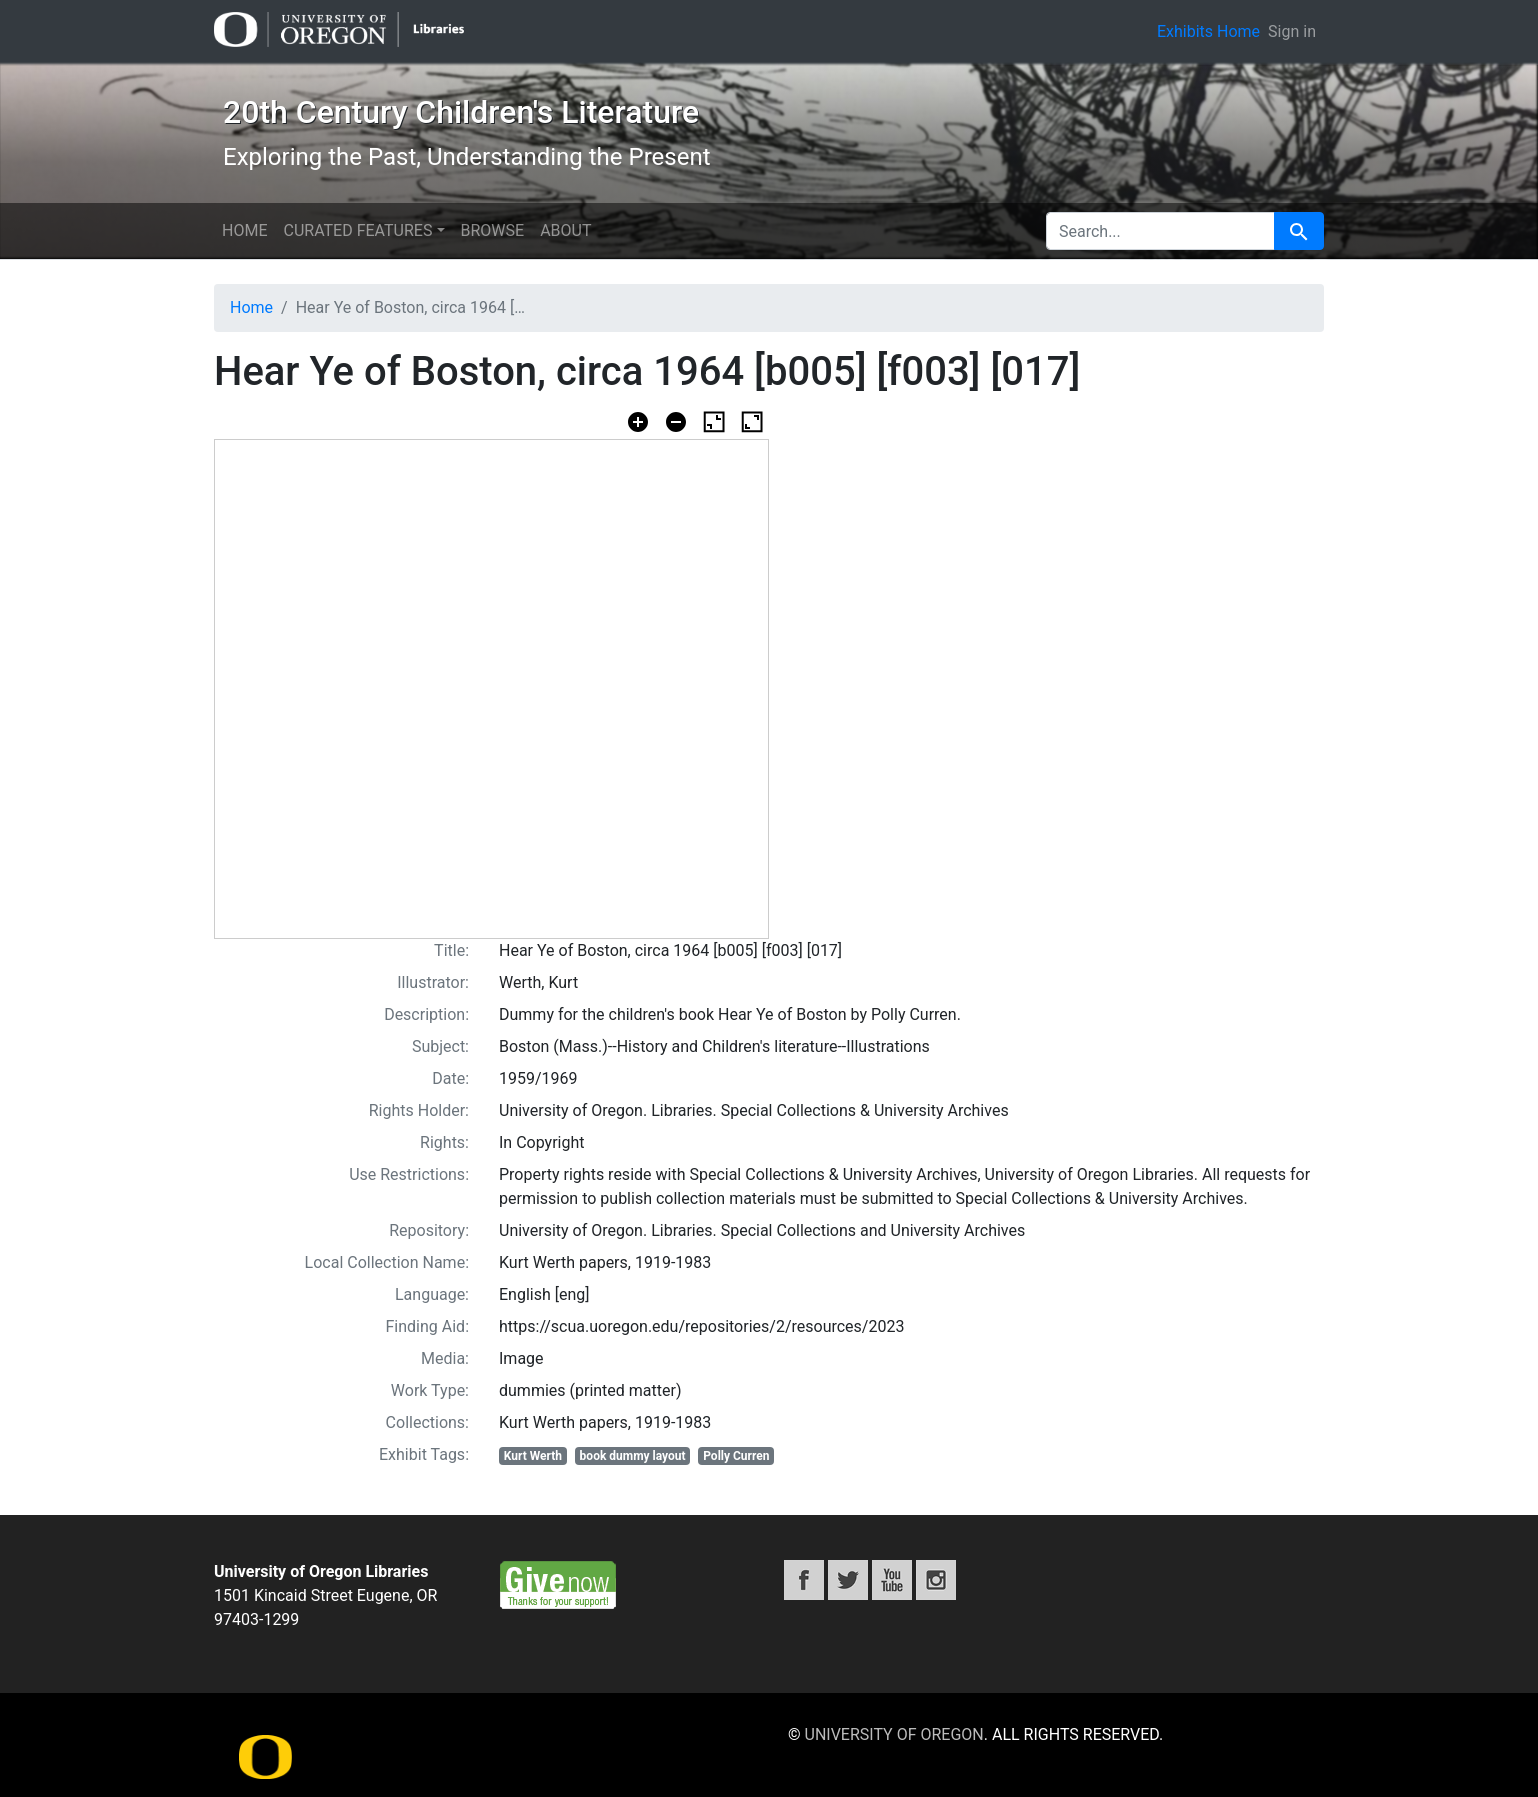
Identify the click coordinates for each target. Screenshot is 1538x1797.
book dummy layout (633, 1456)
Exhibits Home (1208, 31)
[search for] (1160, 231)
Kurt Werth (533, 1456)
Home (244, 230)
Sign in (1292, 31)
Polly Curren (736, 1456)
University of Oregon (894, 1734)
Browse (493, 230)
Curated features (357, 230)
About (565, 230)
